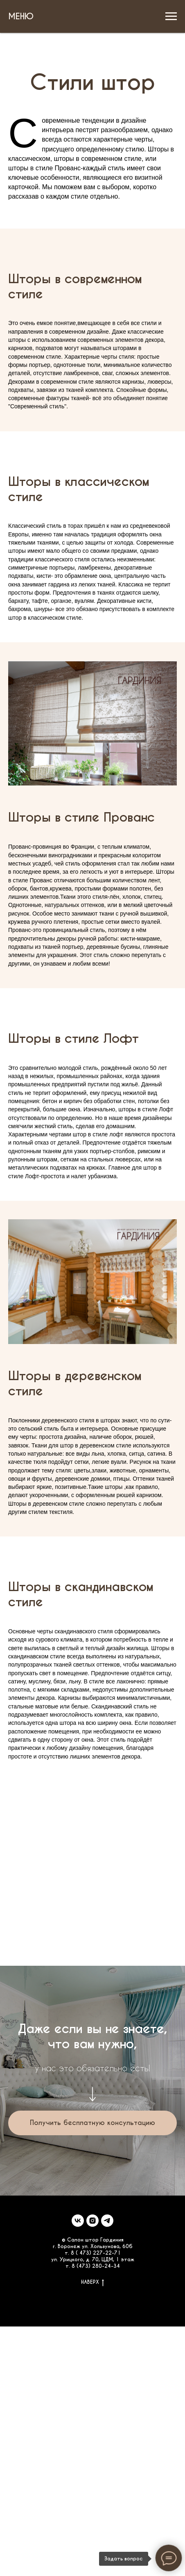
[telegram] (107, 2220)
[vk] (78, 2220)
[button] (92, 2123)
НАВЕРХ (92, 2282)
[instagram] (92, 2220)
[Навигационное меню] (171, 16)
